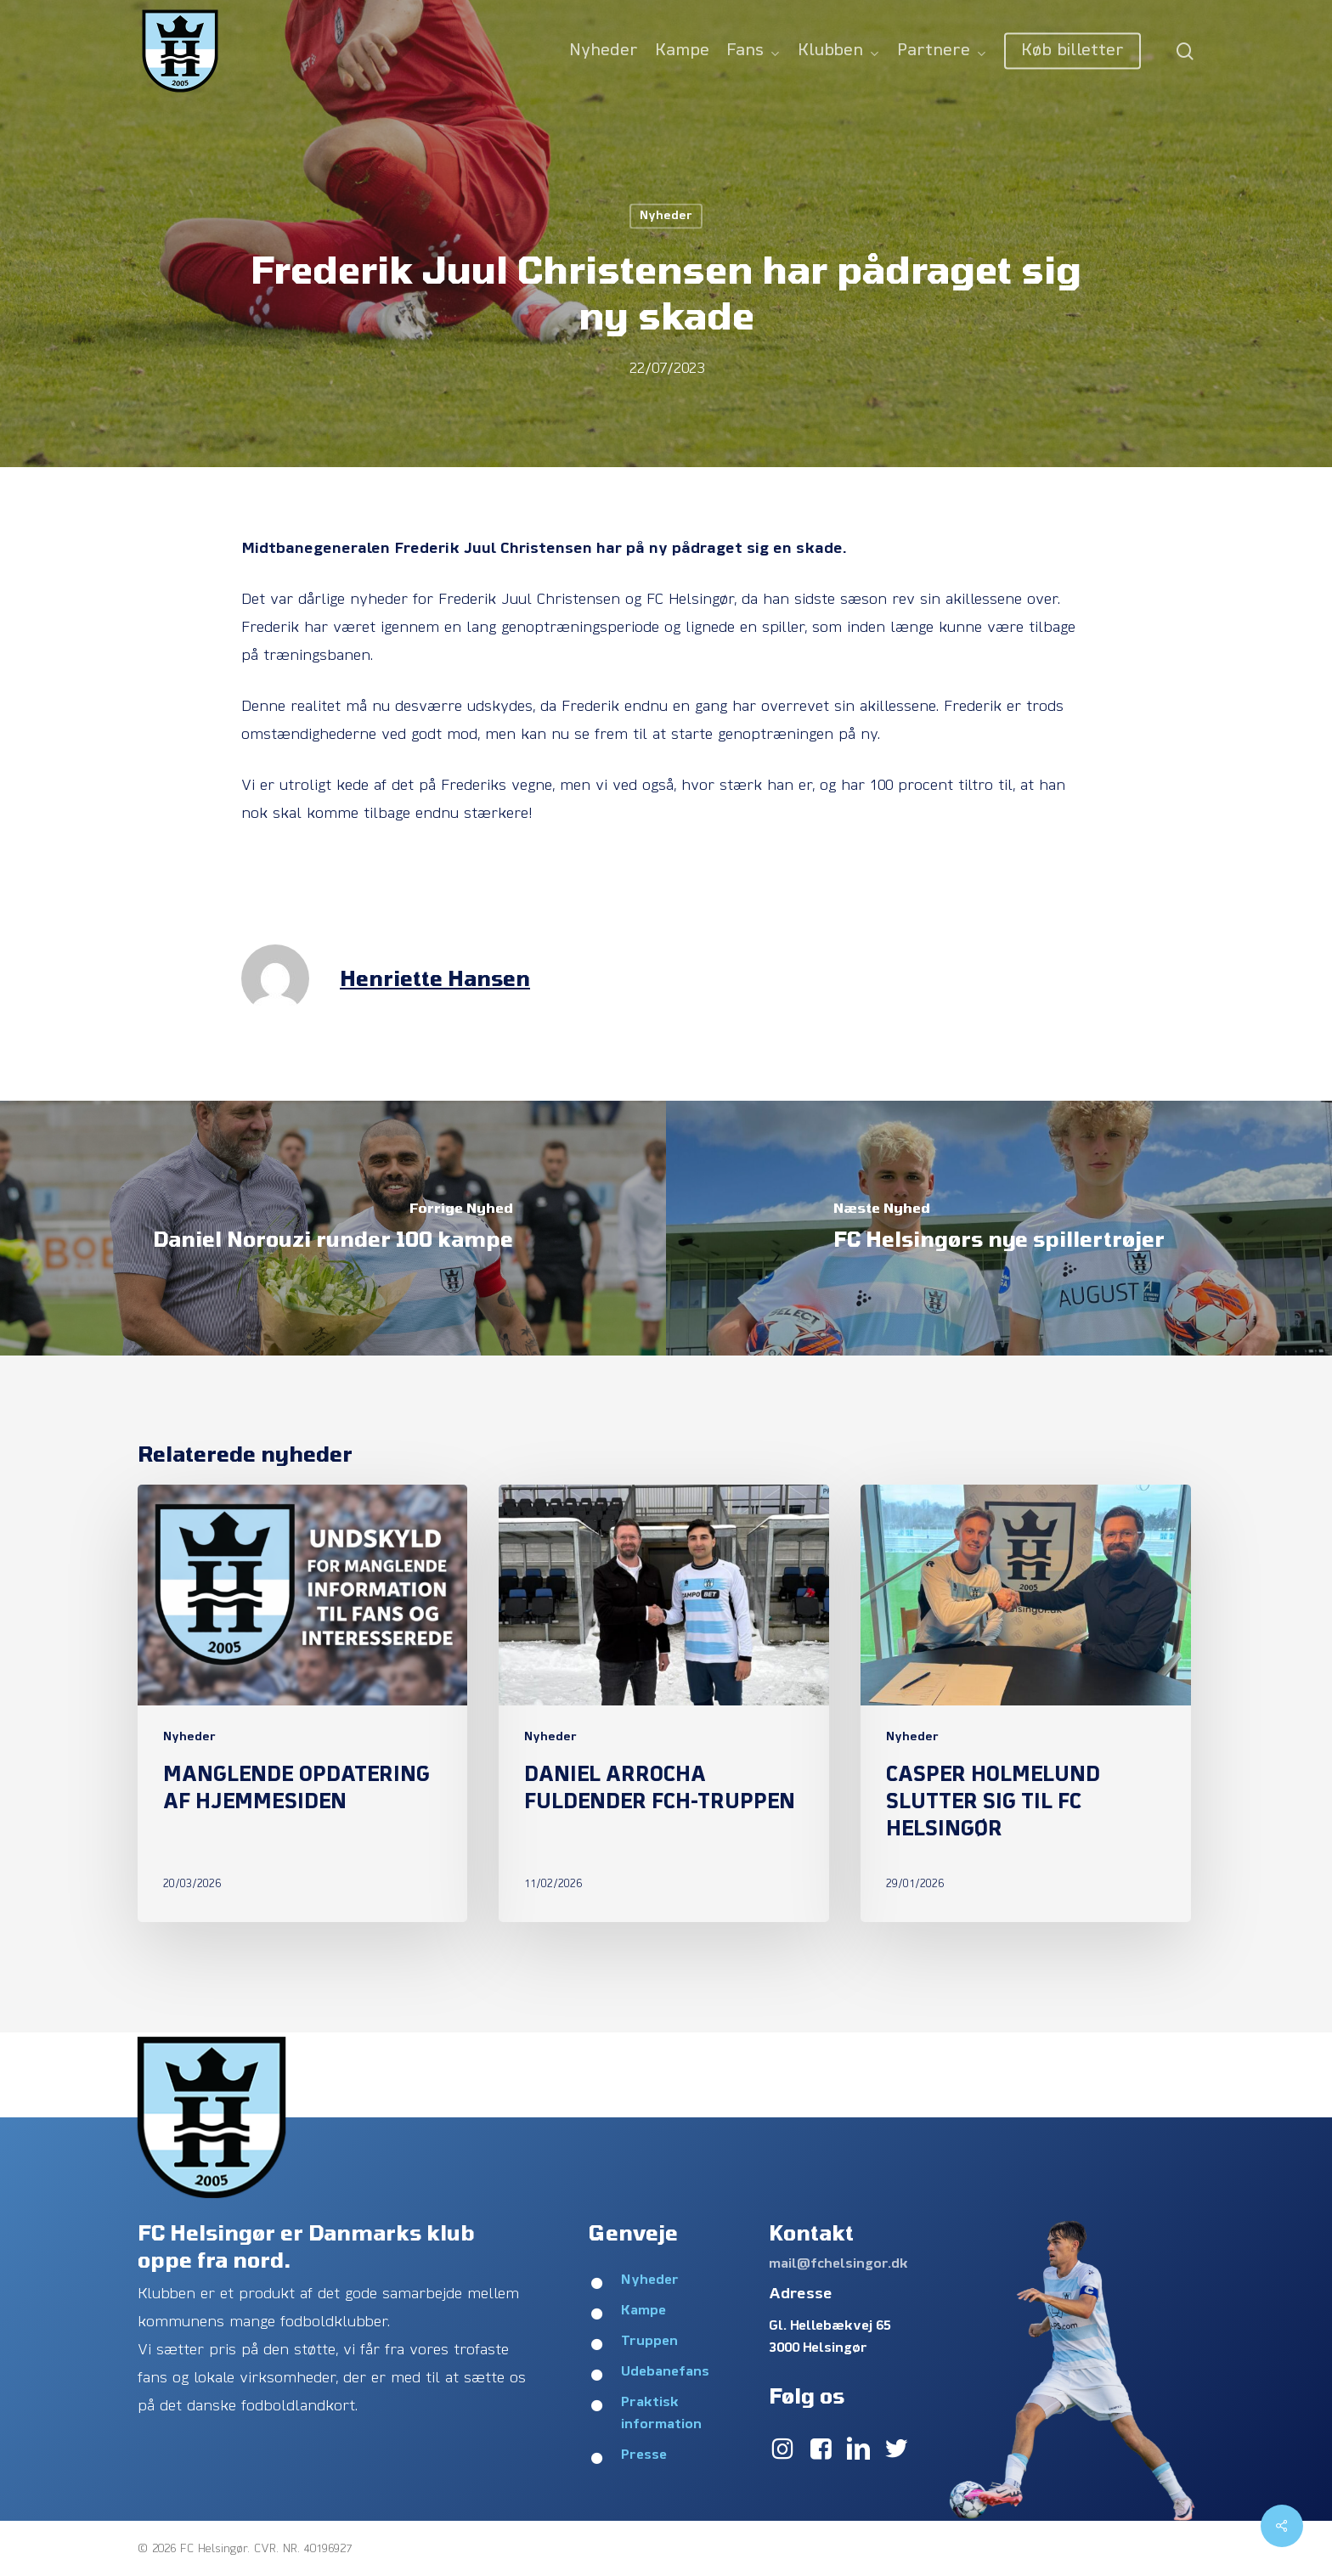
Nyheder (666, 216)
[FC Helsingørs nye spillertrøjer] (999, 1228)
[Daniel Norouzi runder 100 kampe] (333, 1228)
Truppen (649, 2341)
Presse (644, 2455)
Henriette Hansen (435, 978)
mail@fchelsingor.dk (838, 2264)
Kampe (643, 2311)
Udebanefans (665, 2372)
